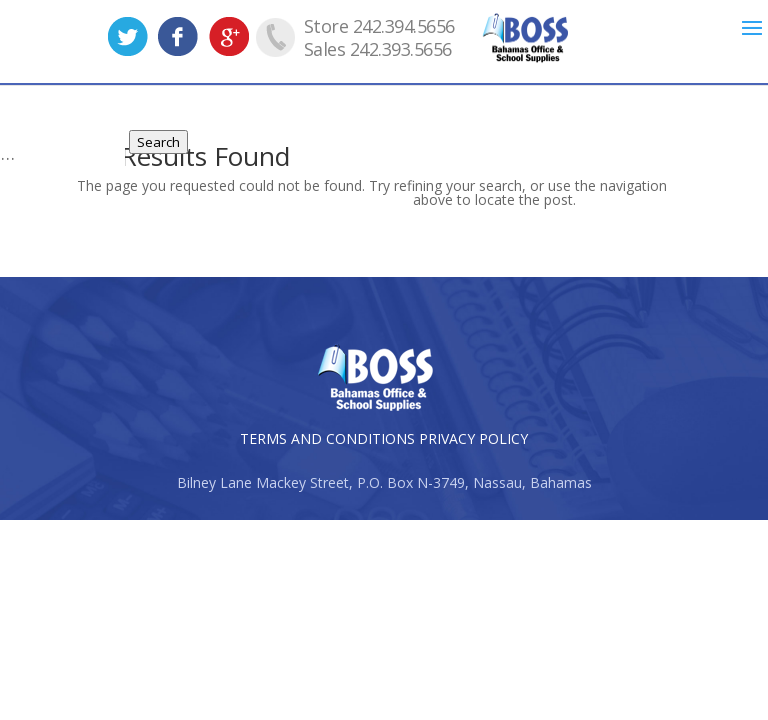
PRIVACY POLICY (473, 438)
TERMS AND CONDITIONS (327, 438)
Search (158, 142)
